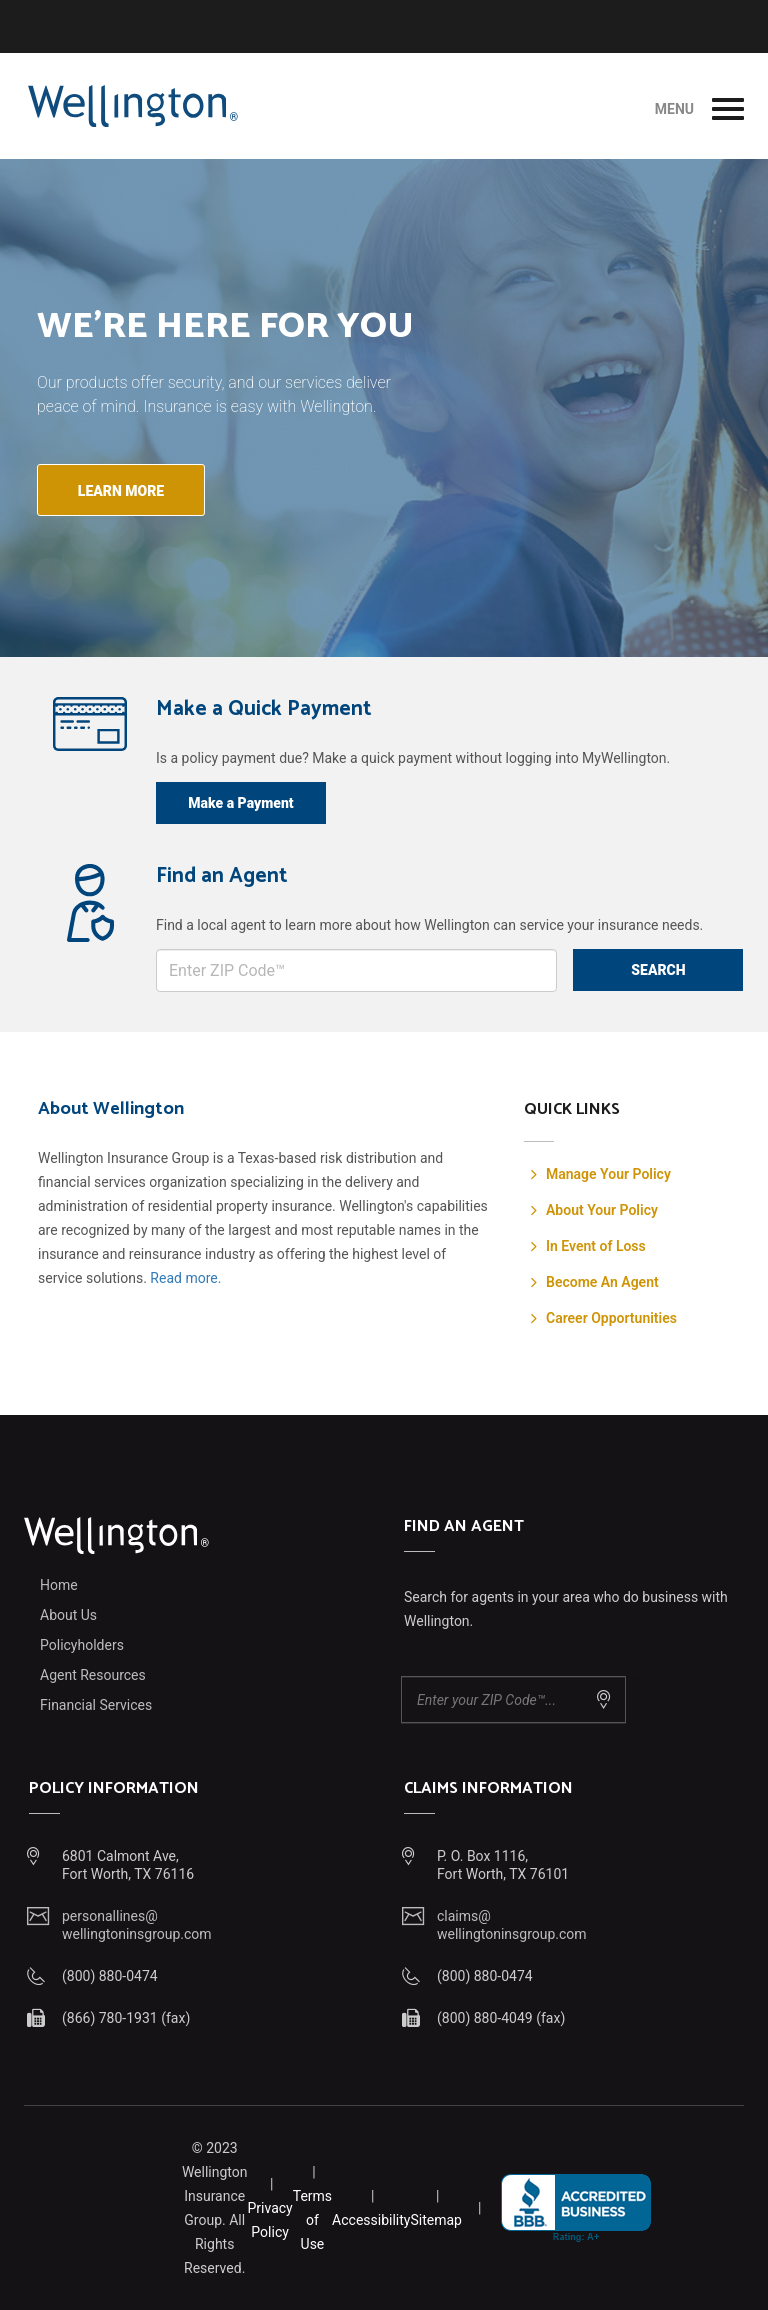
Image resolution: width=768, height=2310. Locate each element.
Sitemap (435, 2220)
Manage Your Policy (608, 1174)
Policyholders (82, 1645)
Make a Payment (240, 803)
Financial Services (96, 1705)
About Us (68, 1615)
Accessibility (371, 2220)
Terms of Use (312, 2220)
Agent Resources (93, 1675)
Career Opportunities (611, 1318)
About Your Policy (602, 1210)
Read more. (185, 1278)
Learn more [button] (121, 491)
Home (59, 1585)
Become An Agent (602, 1282)
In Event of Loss (596, 1246)
